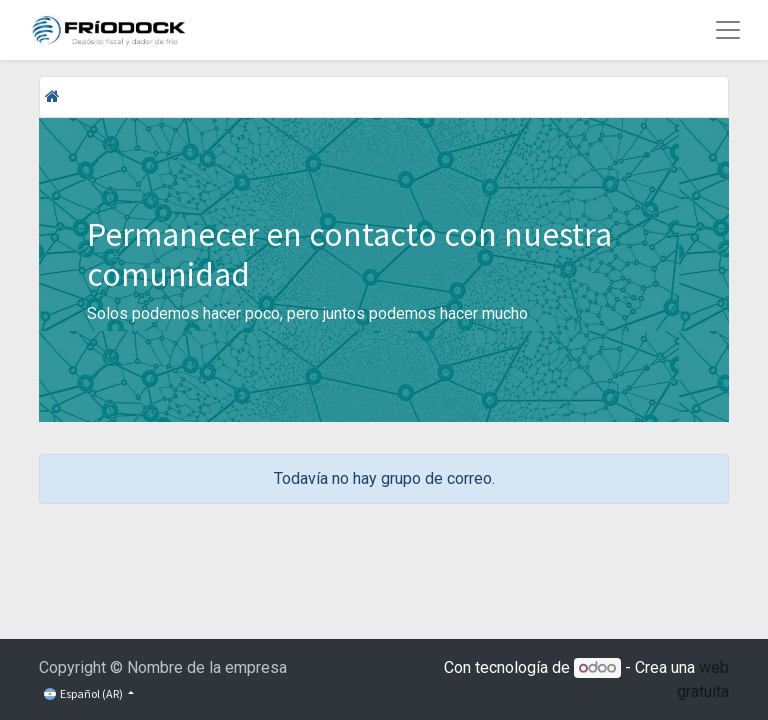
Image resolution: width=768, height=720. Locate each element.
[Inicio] (52, 96)
